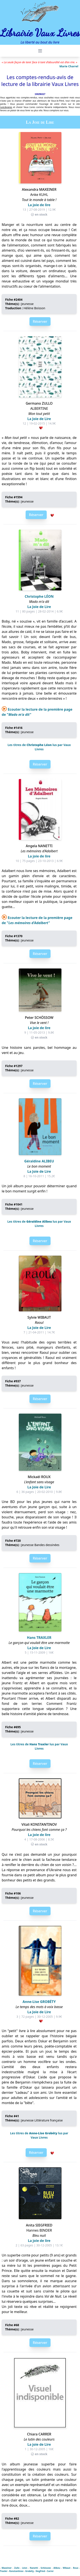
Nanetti (34, 2567)
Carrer (50, 2571)
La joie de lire (39, 205)
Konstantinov (16, 2571)
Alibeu (56, 2567)
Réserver (40, 321)
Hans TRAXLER (39, 1637)
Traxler (3, 2571)
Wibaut (66, 2567)
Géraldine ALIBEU (39, 1161)
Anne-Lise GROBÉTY (39, 2001)
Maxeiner (7, 2567)
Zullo (17, 2567)
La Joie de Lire (39, 418)
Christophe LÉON (39, 596)
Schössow (46, 2567)
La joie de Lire (39, 2444)
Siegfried (40, 2571)
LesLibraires (6, 107)
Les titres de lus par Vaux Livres (39, 747)
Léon (24, 2567)
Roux (75, 2567)
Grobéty (29, 2571)
